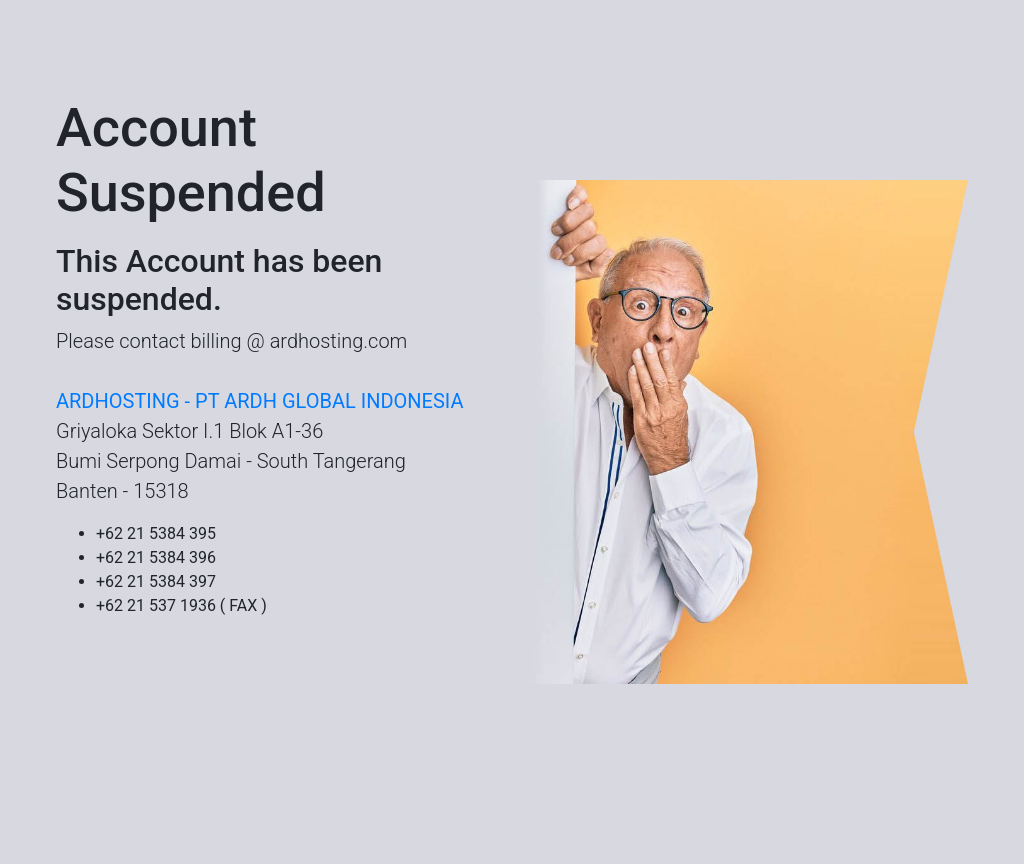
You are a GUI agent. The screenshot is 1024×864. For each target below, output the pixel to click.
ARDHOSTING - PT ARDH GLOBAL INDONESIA (259, 401)
